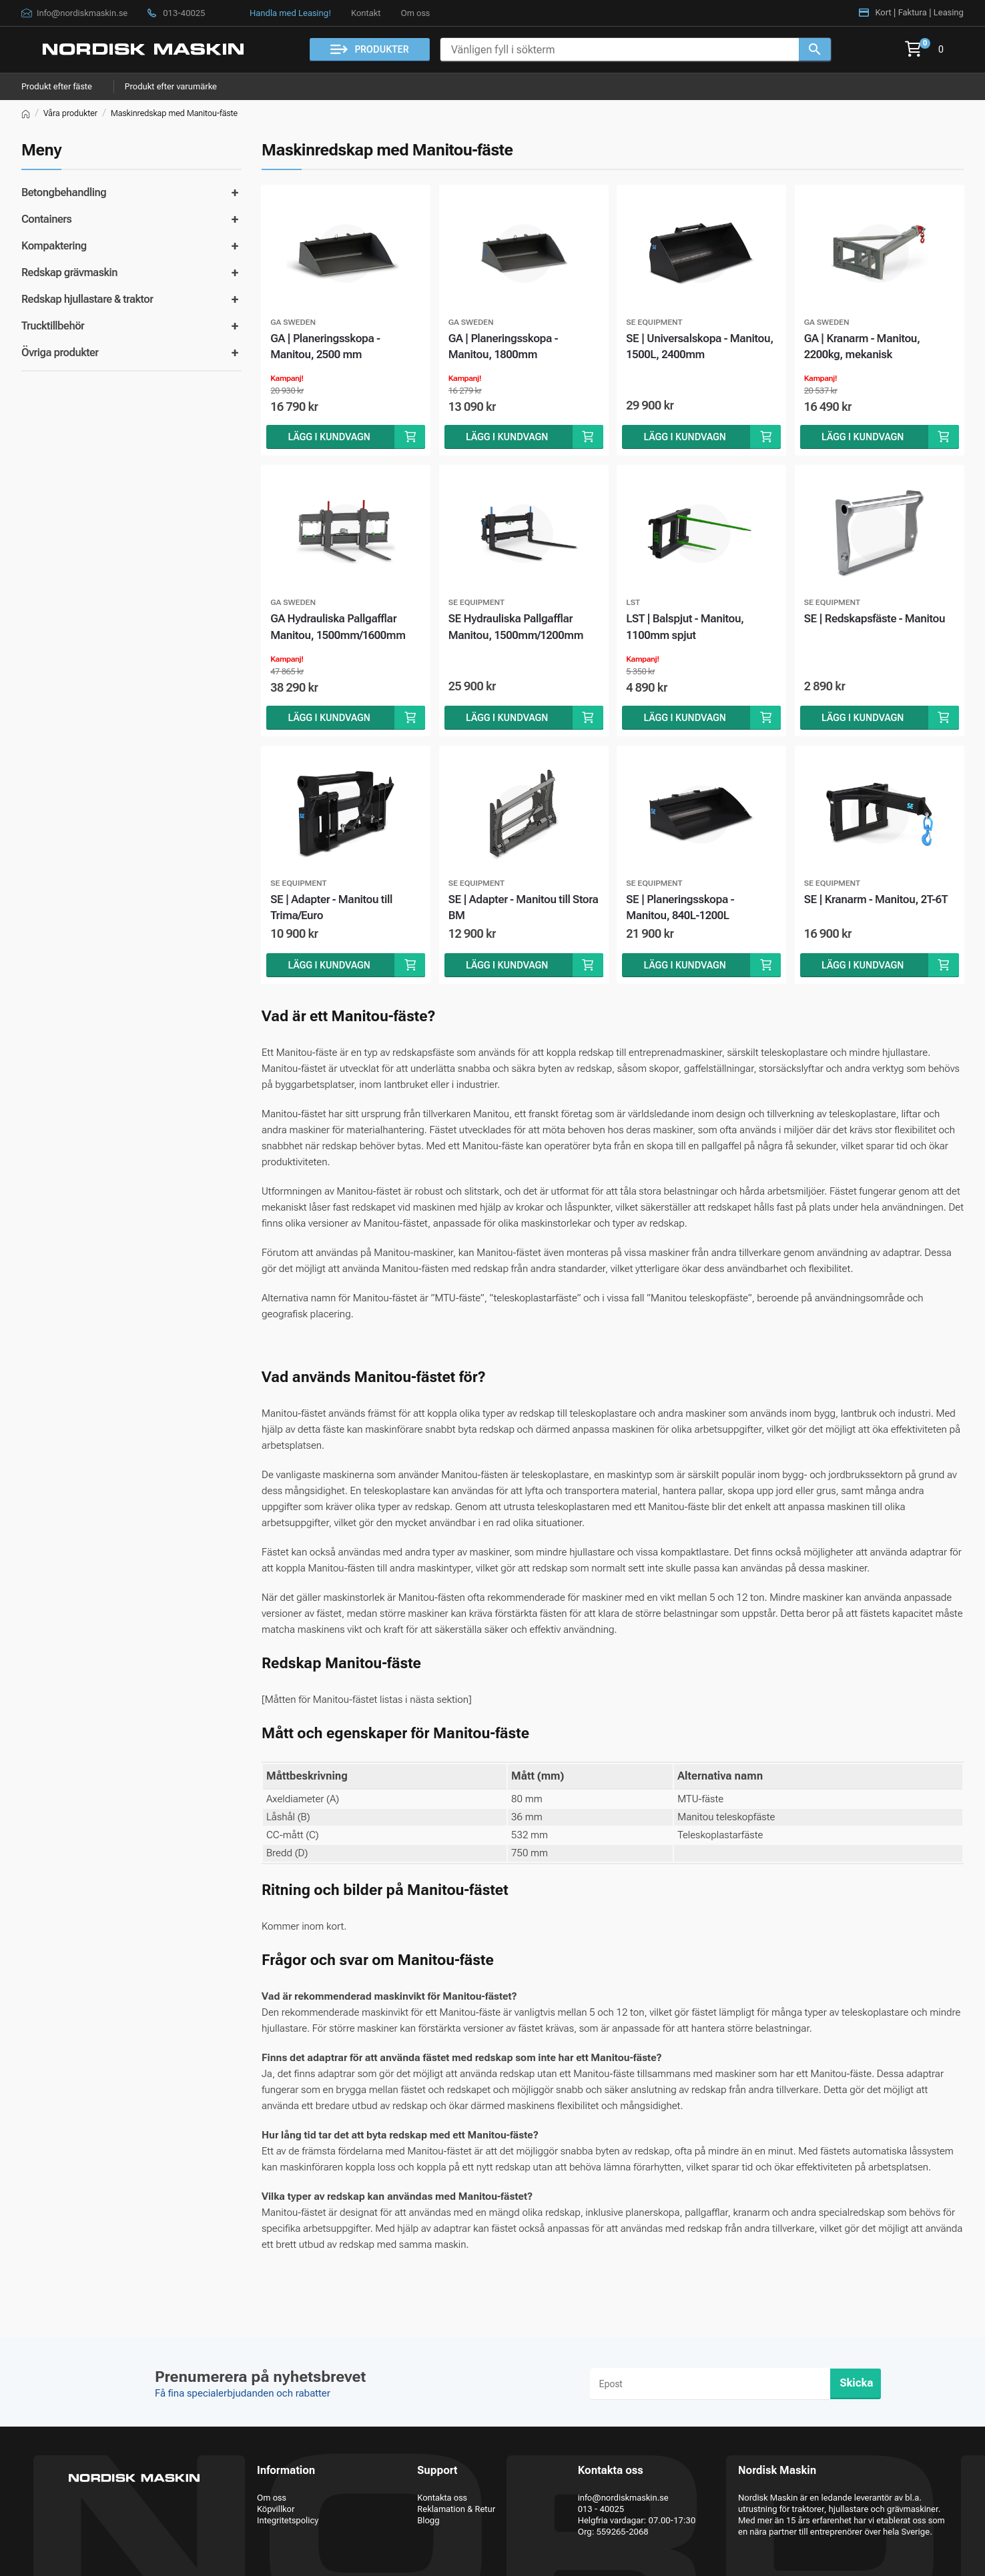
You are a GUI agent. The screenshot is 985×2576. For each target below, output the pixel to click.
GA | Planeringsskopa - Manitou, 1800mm (504, 347)
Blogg (428, 2520)
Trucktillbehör (52, 325)
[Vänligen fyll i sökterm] (619, 49)
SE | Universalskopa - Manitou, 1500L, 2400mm (701, 347)
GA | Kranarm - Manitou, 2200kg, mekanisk (863, 347)
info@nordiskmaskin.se (623, 2498)
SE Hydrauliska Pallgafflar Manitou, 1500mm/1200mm (517, 629)
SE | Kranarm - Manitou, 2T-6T (878, 901)
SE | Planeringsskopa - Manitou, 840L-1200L (681, 910)
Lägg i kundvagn (329, 438)
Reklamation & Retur (456, 2509)
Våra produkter (70, 113)
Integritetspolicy (287, 2520)
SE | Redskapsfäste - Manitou (876, 620)
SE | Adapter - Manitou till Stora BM (510, 910)
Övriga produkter (60, 352)
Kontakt (365, 13)
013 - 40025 (601, 2509)
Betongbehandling (63, 192)
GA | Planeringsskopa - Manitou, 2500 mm (326, 347)
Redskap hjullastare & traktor (87, 299)
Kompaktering (54, 245)
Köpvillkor (275, 2509)
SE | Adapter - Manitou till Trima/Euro (332, 910)
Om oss (415, 13)
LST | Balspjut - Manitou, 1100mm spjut (686, 629)
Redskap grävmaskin (69, 272)
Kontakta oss (442, 2498)
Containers (46, 219)
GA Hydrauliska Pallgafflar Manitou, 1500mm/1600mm (339, 629)
